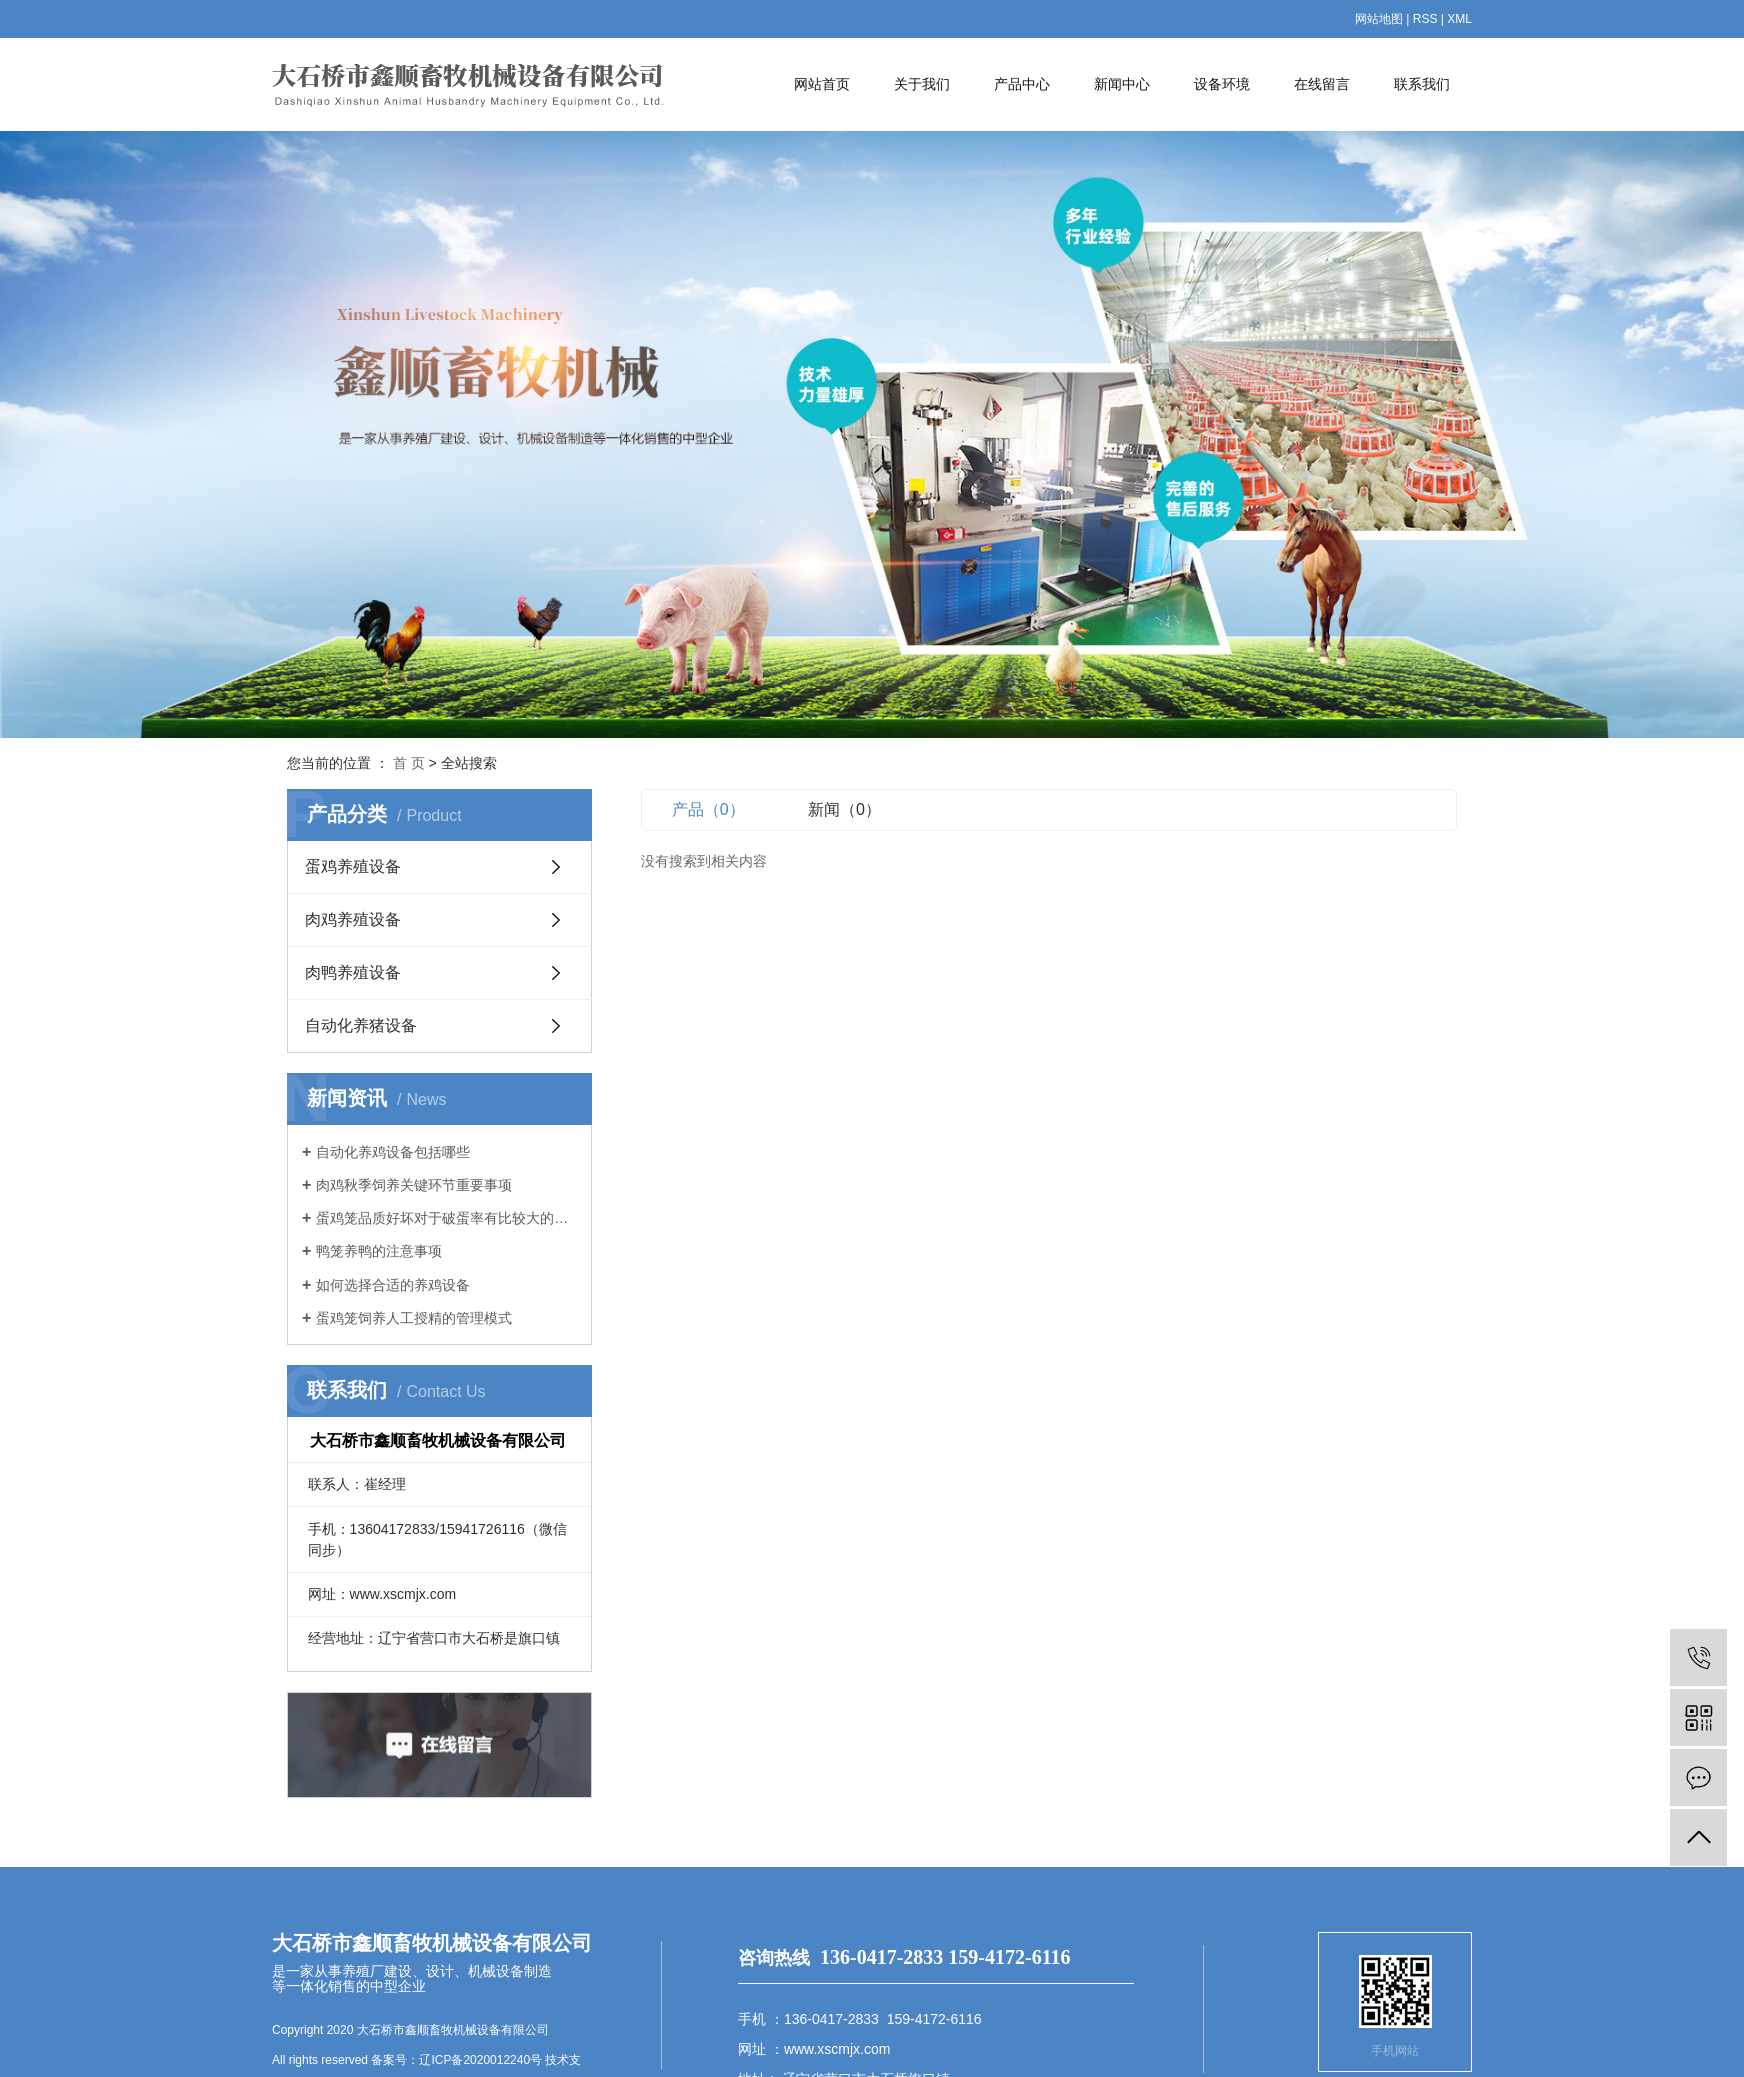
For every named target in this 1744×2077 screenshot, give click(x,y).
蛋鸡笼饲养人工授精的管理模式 (414, 1318)
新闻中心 (1122, 84)
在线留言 (1322, 84)
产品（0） (708, 809)
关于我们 (922, 84)
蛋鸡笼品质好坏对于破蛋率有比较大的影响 (446, 1218)
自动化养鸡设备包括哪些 (393, 1152)
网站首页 (822, 84)
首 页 (409, 763)
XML (1459, 19)
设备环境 (1222, 84)
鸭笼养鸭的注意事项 (379, 1251)
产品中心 (1022, 84)
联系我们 (1422, 84)
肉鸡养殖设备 (353, 919)
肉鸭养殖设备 (353, 972)
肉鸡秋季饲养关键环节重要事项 (414, 1185)
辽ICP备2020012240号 (480, 2060)
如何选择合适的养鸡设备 (393, 1285)
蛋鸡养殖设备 (353, 866)
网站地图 (1379, 19)
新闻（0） (844, 809)
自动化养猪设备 (361, 1025)
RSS (1425, 19)
